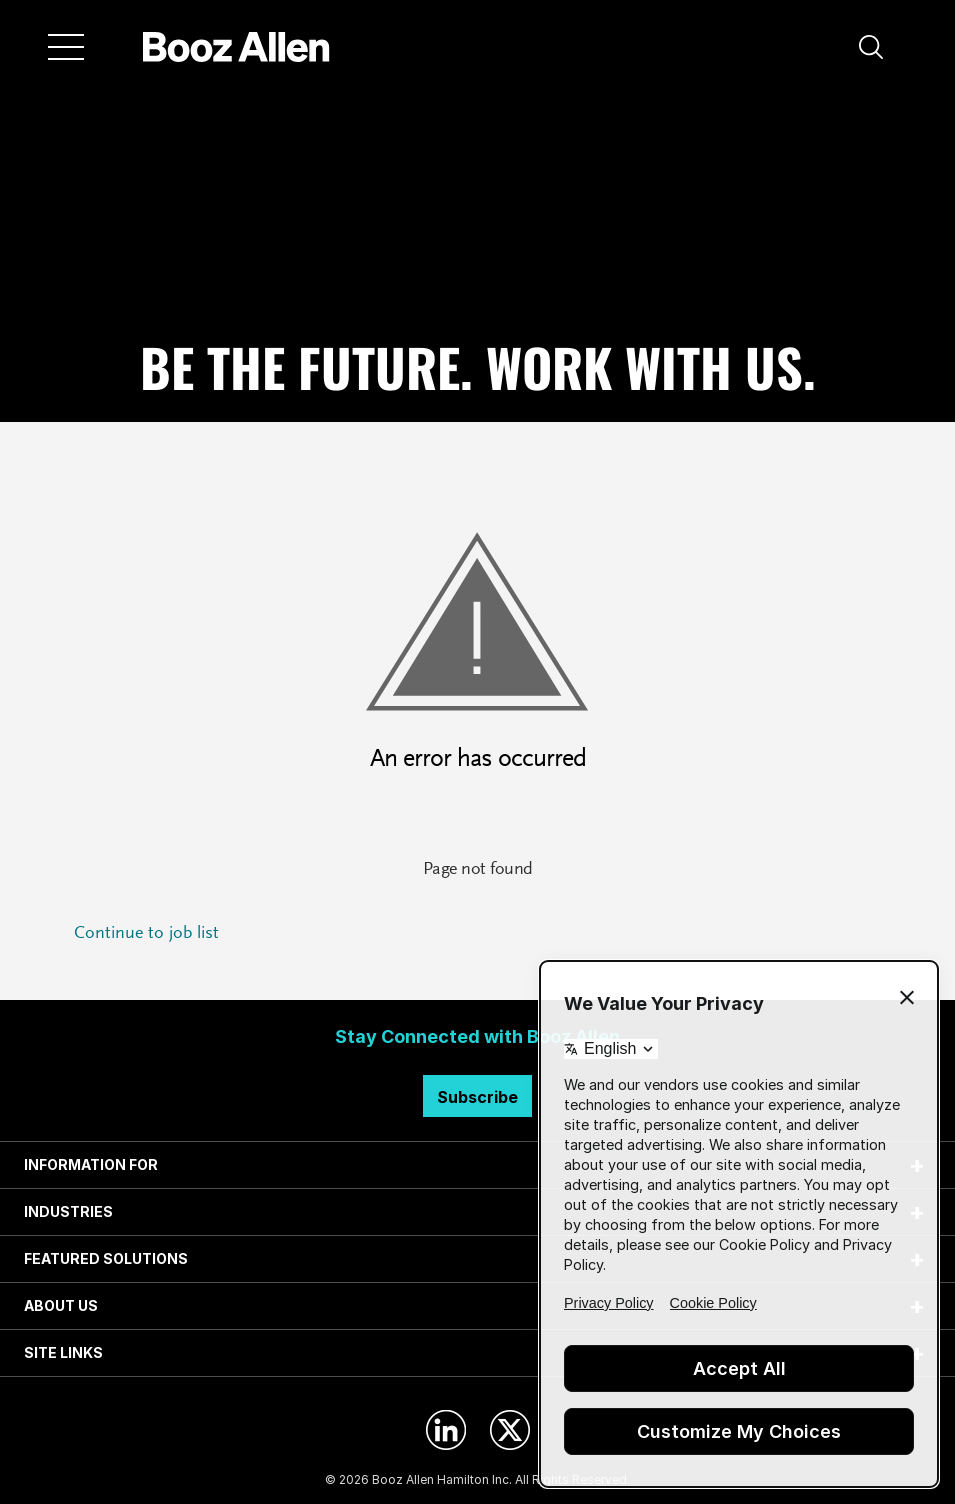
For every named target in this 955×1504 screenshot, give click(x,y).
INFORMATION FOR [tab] (91, 1164)
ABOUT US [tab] (61, 1305)
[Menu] (66, 47)
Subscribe (477, 1097)
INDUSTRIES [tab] (68, 1211)
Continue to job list (146, 934)
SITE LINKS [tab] (63, 1352)
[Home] (236, 47)
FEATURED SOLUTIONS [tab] (106, 1258)
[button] (871, 47)
